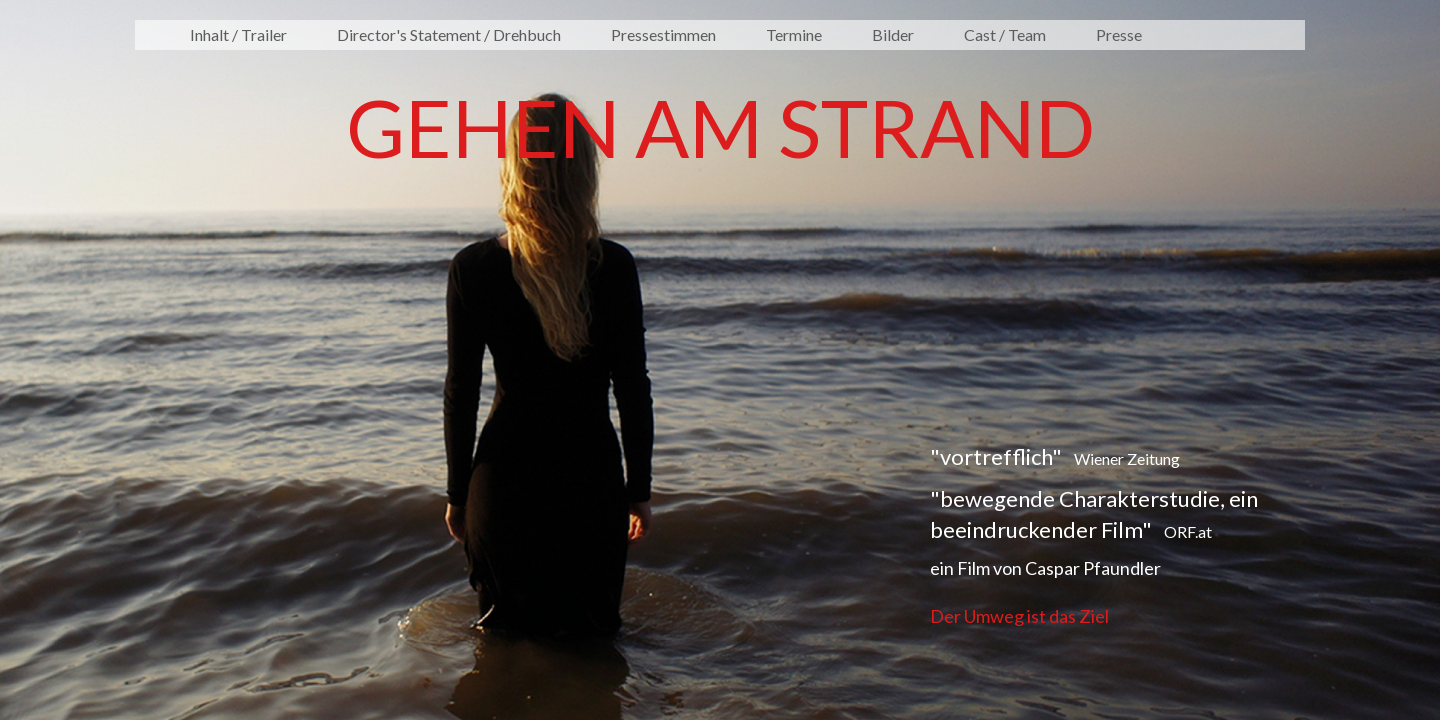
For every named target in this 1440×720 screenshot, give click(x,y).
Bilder (893, 34)
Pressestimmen (663, 34)
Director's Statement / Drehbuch (449, 34)
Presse (1119, 34)
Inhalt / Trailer (238, 34)
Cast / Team (1005, 34)
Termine (794, 34)
